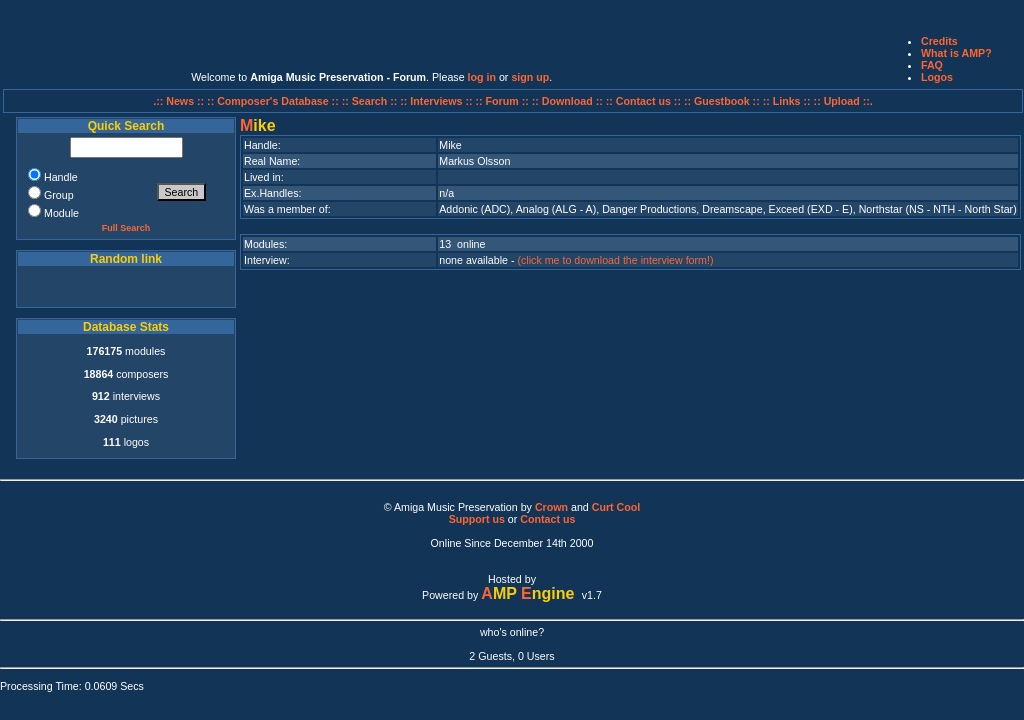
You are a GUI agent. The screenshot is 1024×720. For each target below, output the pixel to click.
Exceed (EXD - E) (811, 209)
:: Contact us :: (643, 101)
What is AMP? (956, 53)
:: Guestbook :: (722, 101)
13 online (462, 244)
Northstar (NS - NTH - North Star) (938, 209)
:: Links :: (787, 101)
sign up (530, 77)
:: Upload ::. (843, 101)
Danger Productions (649, 209)
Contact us (547, 519)
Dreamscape (732, 209)
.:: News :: (180, 101)
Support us (477, 519)
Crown (551, 507)
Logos (937, 77)
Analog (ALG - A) (556, 209)
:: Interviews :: (437, 101)
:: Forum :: (504, 101)
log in (482, 77)
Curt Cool (616, 507)
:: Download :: (569, 101)
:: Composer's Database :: (274, 101)
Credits (939, 41)
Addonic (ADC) (474, 209)
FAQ (932, 65)
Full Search (126, 228)
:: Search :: (371, 101)
